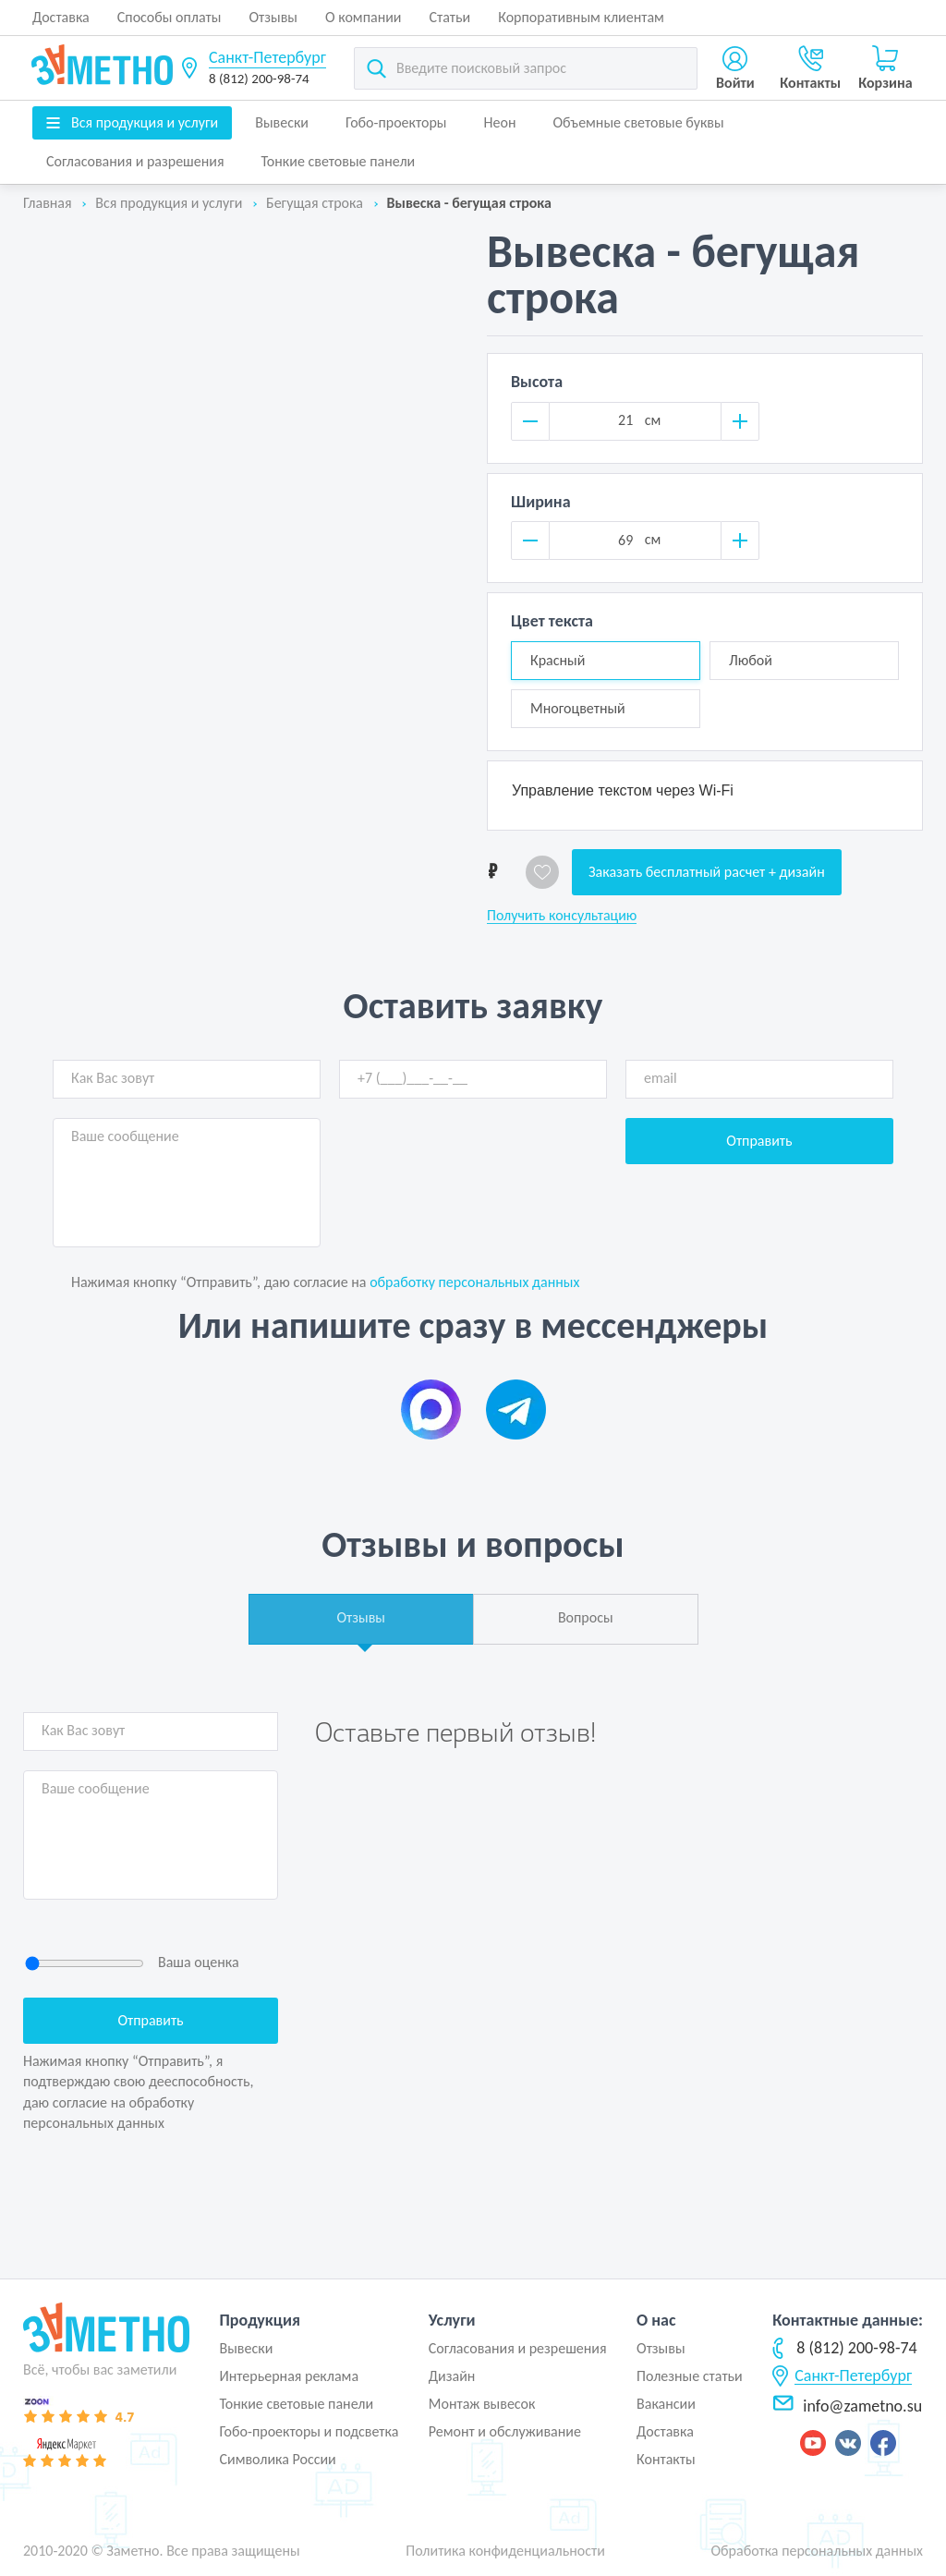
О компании (363, 17)
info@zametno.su (847, 2406)
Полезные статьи (690, 2376)
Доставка (61, 17)
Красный (557, 660)
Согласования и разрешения (135, 161)
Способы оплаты (169, 17)
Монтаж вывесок (482, 2403)
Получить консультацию (562, 915)
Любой (750, 660)
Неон (500, 122)
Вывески (282, 122)
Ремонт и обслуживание (505, 2431)
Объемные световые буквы (637, 122)
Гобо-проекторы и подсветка (308, 2431)
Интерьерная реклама (288, 2376)
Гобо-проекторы (396, 122)
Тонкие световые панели (338, 161)
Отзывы (273, 17)
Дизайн (452, 2376)
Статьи (450, 17)
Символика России (277, 2459)
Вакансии (666, 2403)
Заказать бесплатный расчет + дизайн (706, 872)
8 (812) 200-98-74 (259, 78)
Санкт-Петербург (267, 57)
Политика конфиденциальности (505, 2550)
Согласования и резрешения (518, 2348)
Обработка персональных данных (816, 2550)
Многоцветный (577, 708)
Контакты (666, 2459)
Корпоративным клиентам (581, 17)
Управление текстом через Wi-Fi (623, 790)
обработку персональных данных (474, 1282)
